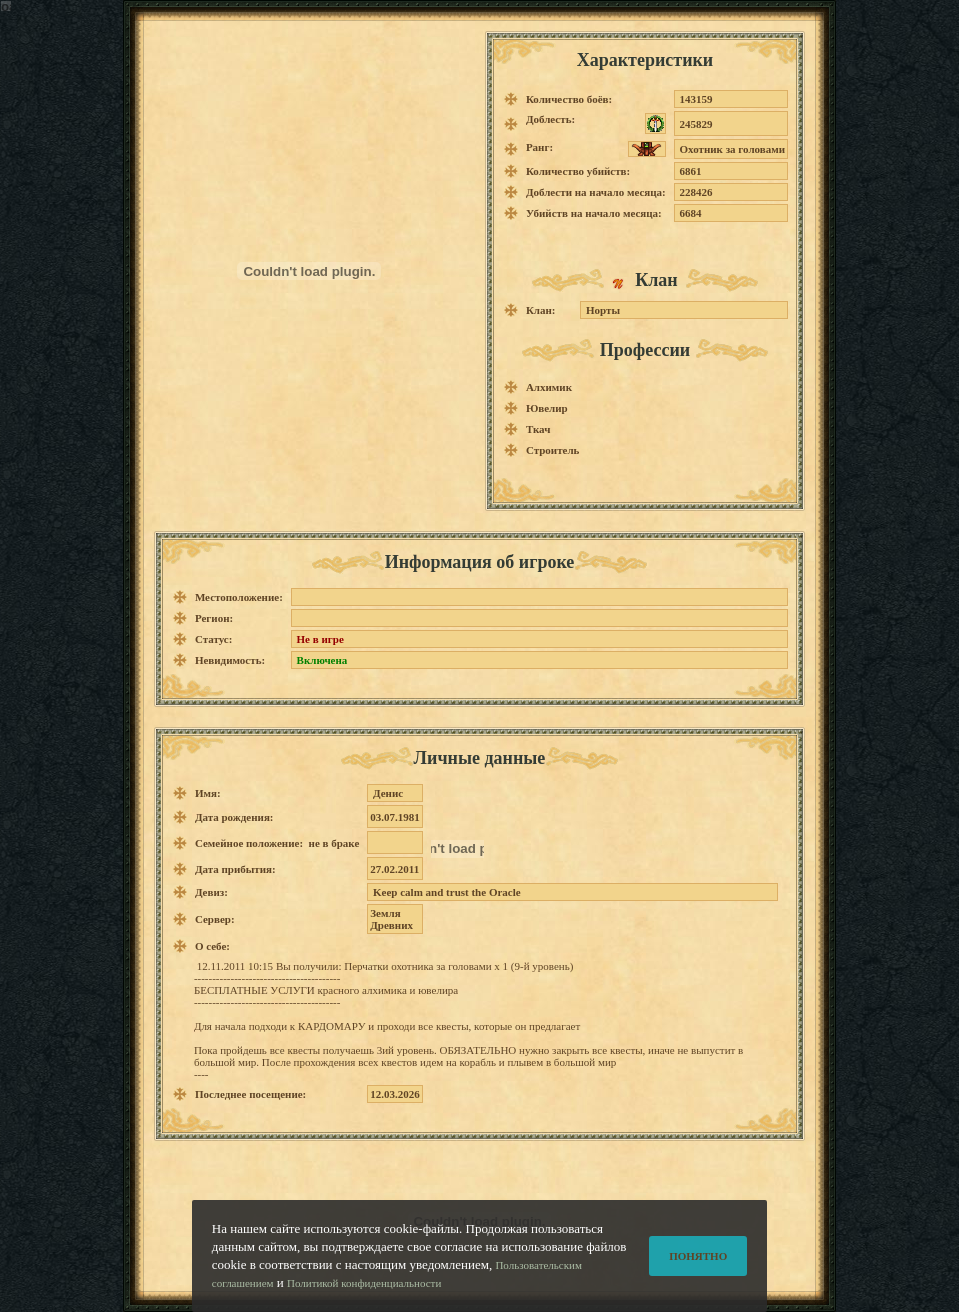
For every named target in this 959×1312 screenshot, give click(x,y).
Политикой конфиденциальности (364, 1297)
